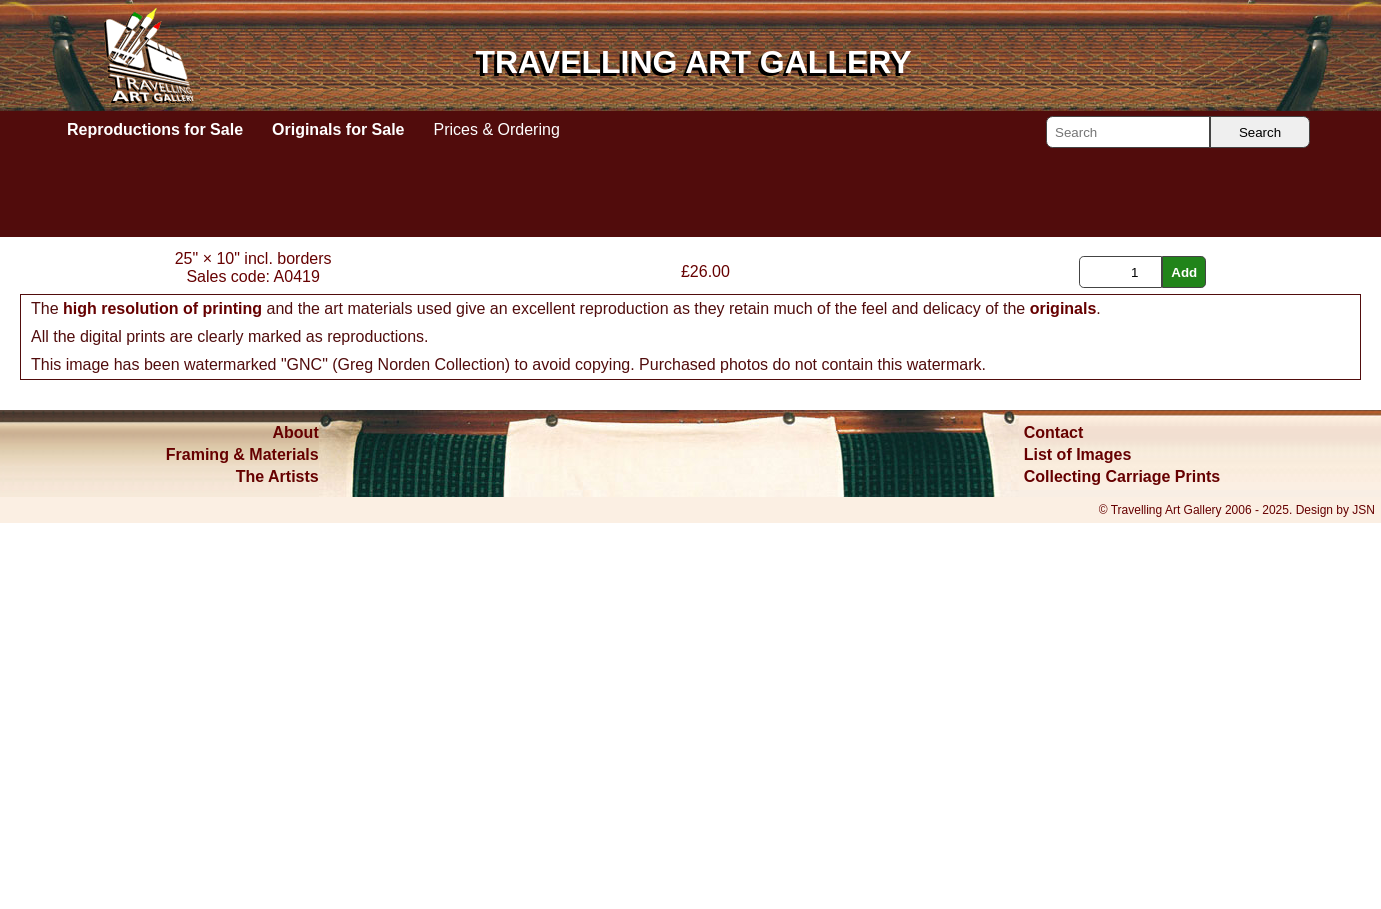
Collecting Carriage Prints (1122, 862)
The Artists (277, 862)
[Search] (1128, 132)
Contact (1054, 818)
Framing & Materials (242, 840)
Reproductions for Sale (155, 129)
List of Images (1078, 840)
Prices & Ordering (497, 129)
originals (1063, 694)
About (296, 818)
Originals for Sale (338, 129)
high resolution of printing (162, 694)
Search (1260, 132)
